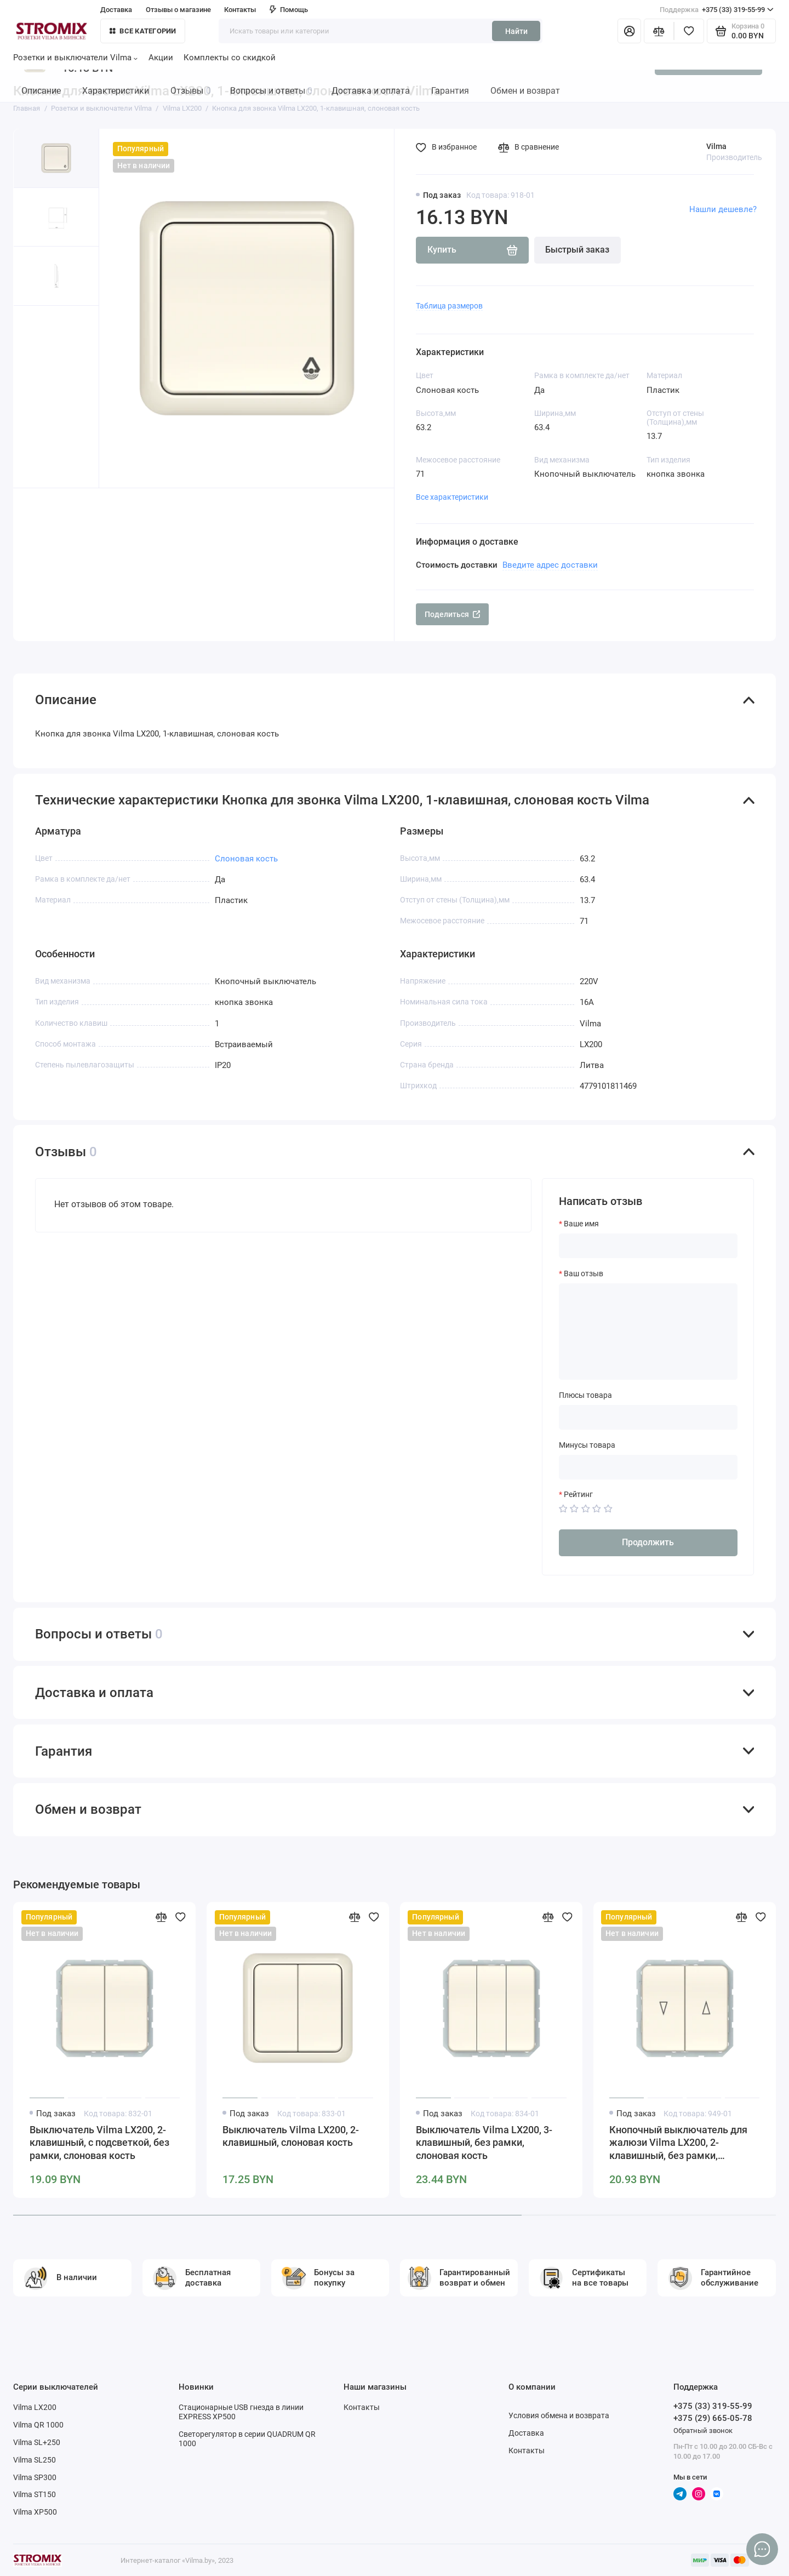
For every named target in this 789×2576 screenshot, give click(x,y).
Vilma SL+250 (36, 2442)
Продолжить (648, 1542)
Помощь (289, 9)
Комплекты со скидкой (230, 57)
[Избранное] (689, 31)
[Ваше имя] (648, 1245)
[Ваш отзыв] (648, 1331)
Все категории (143, 31)
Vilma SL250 (34, 2459)
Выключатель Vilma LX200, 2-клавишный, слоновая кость (290, 2136)
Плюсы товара (585, 1395)
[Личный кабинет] (629, 31)
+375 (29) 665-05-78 (712, 2418)
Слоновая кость (246, 859)
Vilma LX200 (34, 2407)
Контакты (240, 9)
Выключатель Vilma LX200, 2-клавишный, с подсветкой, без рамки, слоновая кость (99, 2142)
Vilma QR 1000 (38, 2424)
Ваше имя (581, 1223)
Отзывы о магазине (178, 9)
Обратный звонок (703, 2430)
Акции (160, 57)
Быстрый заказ (577, 249)
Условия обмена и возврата (558, 2415)
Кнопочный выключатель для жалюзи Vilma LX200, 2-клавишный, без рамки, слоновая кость (678, 2143)
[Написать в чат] (762, 2549)
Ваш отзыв (583, 1273)
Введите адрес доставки (550, 565)
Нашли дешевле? (723, 209)
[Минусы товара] (648, 1467)
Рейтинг (578, 1494)
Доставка (116, 9)
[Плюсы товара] (648, 1417)
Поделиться (453, 614)
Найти (516, 31)
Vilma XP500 (35, 2512)
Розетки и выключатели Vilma (75, 57)
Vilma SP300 (34, 2477)
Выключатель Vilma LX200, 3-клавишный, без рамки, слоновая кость (484, 2142)
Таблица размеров (449, 305)
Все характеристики (452, 497)
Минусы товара (587, 1445)
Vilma (716, 146)
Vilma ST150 (34, 2494)
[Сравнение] (658, 31)
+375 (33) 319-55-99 (717, 9)
